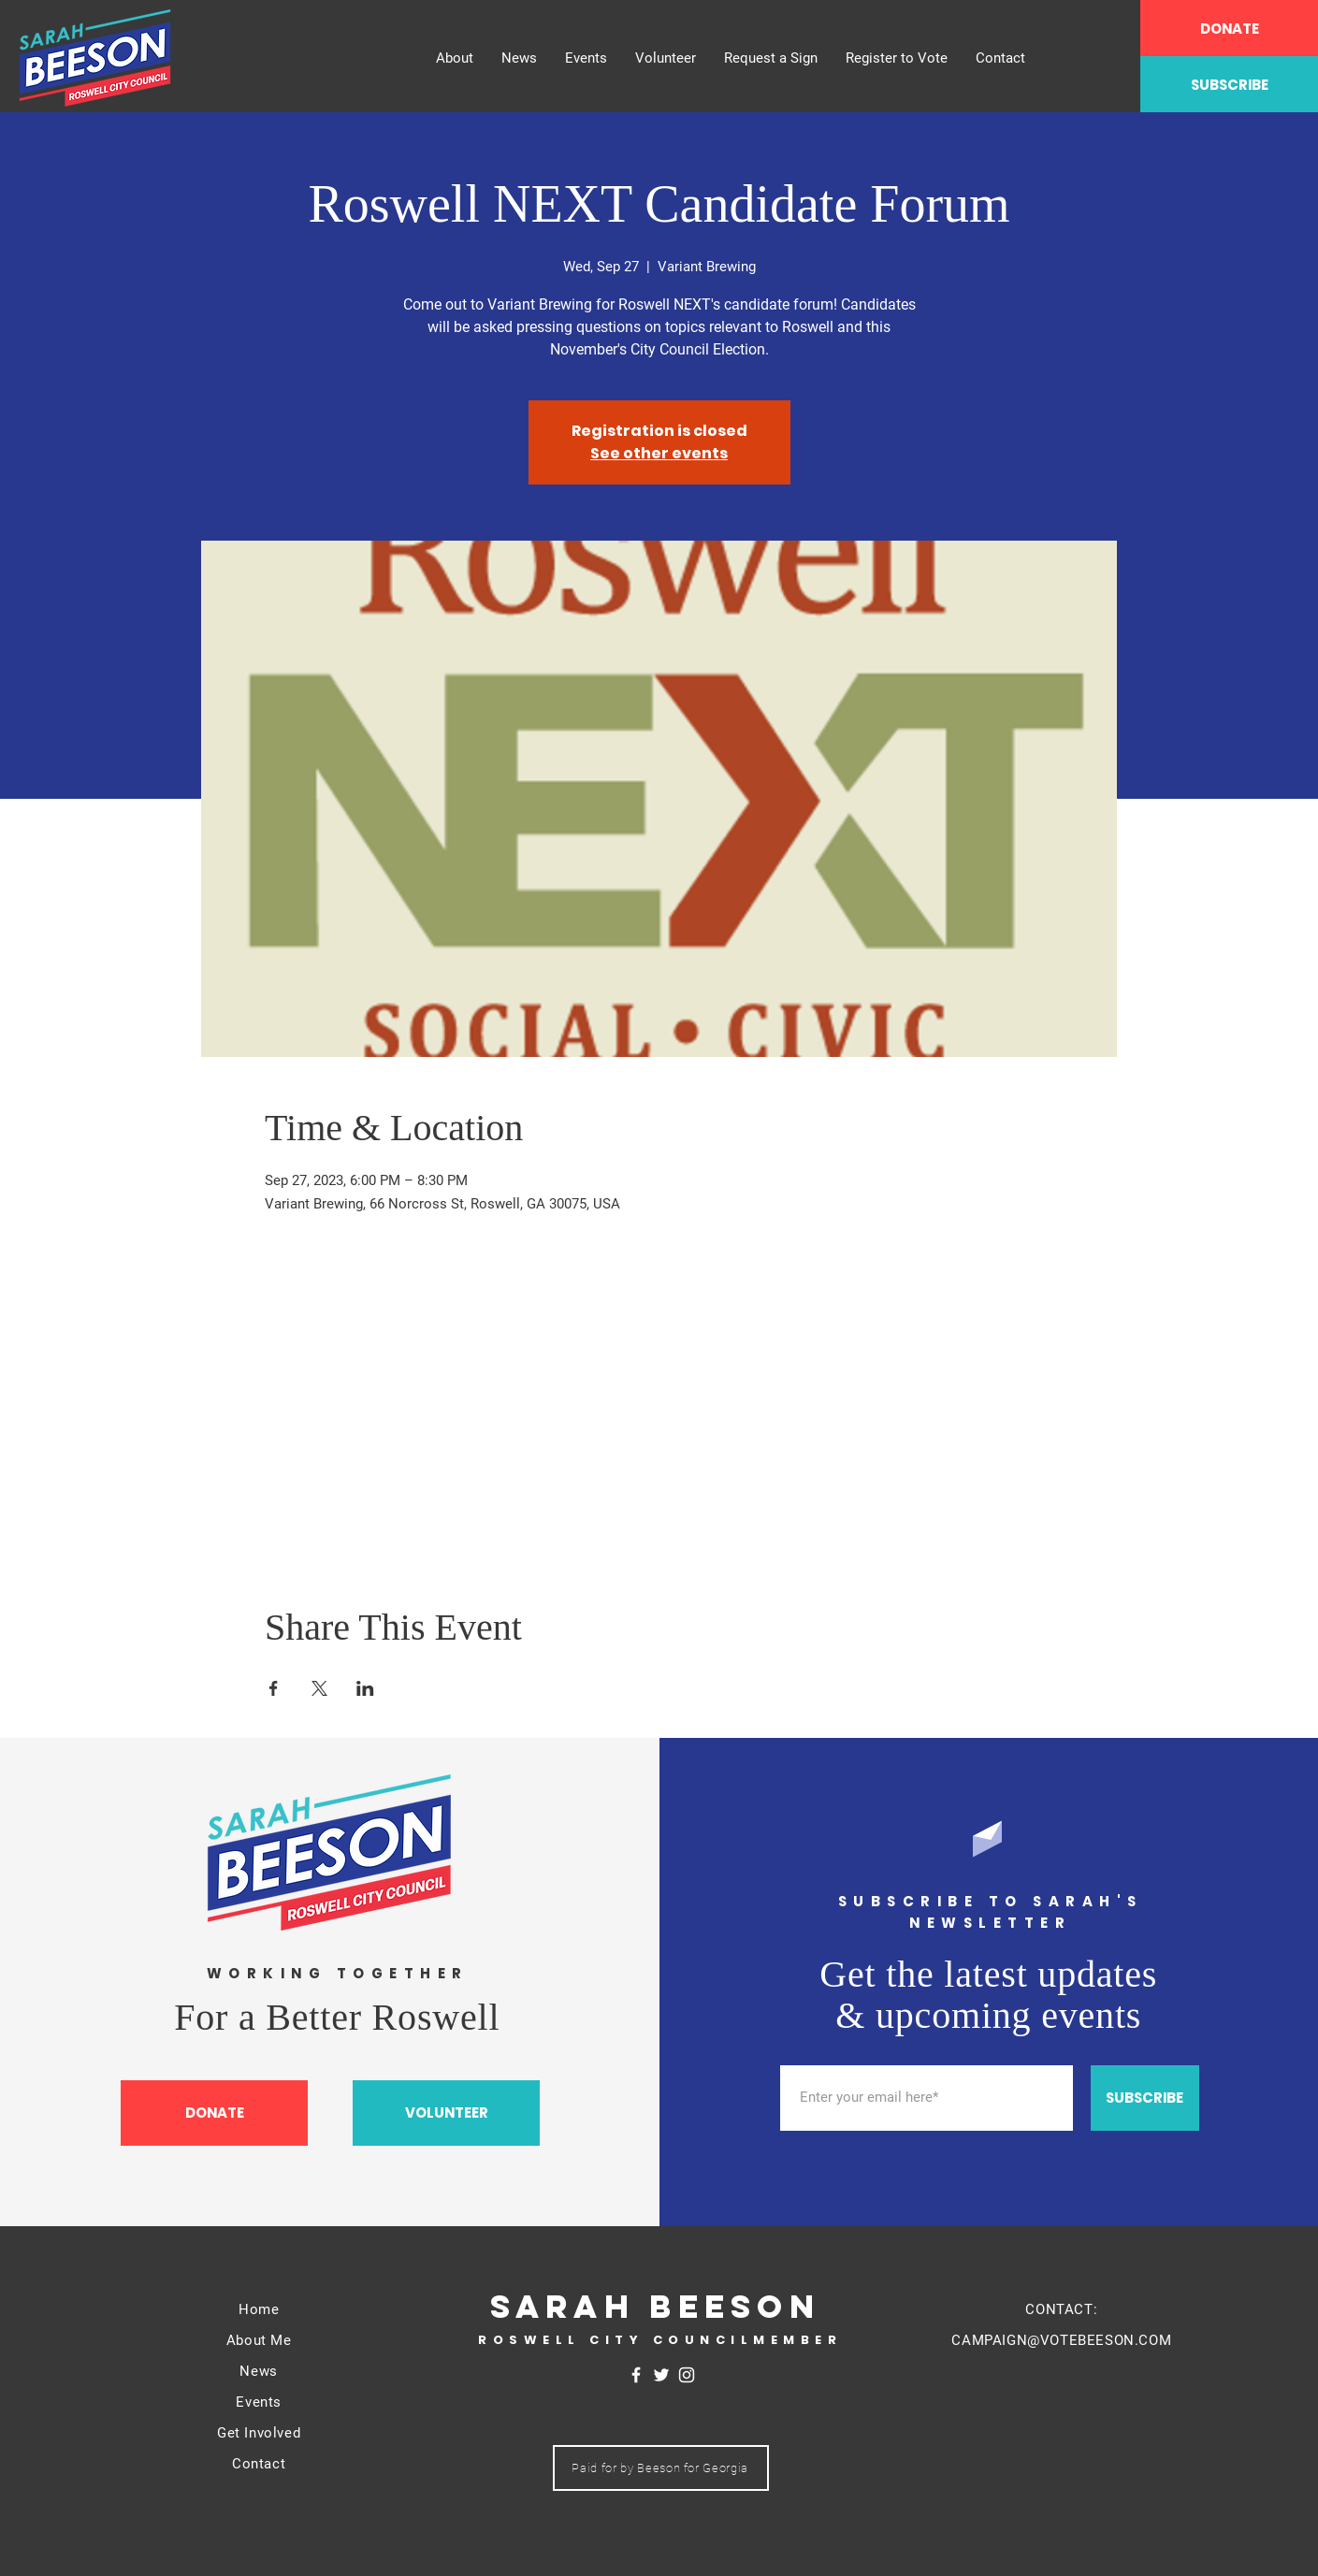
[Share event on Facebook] (273, 1688)
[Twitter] (661, 2375)
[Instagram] (686, 2375)
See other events (659, 453)
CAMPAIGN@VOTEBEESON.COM (1061, 2340)
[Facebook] (636, 2375)
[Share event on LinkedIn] (365, 1688)
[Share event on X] (319, 1688)
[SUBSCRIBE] (1229, 84)
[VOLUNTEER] (446, 2113)
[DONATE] (1229, 28)
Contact (258, 2463)
